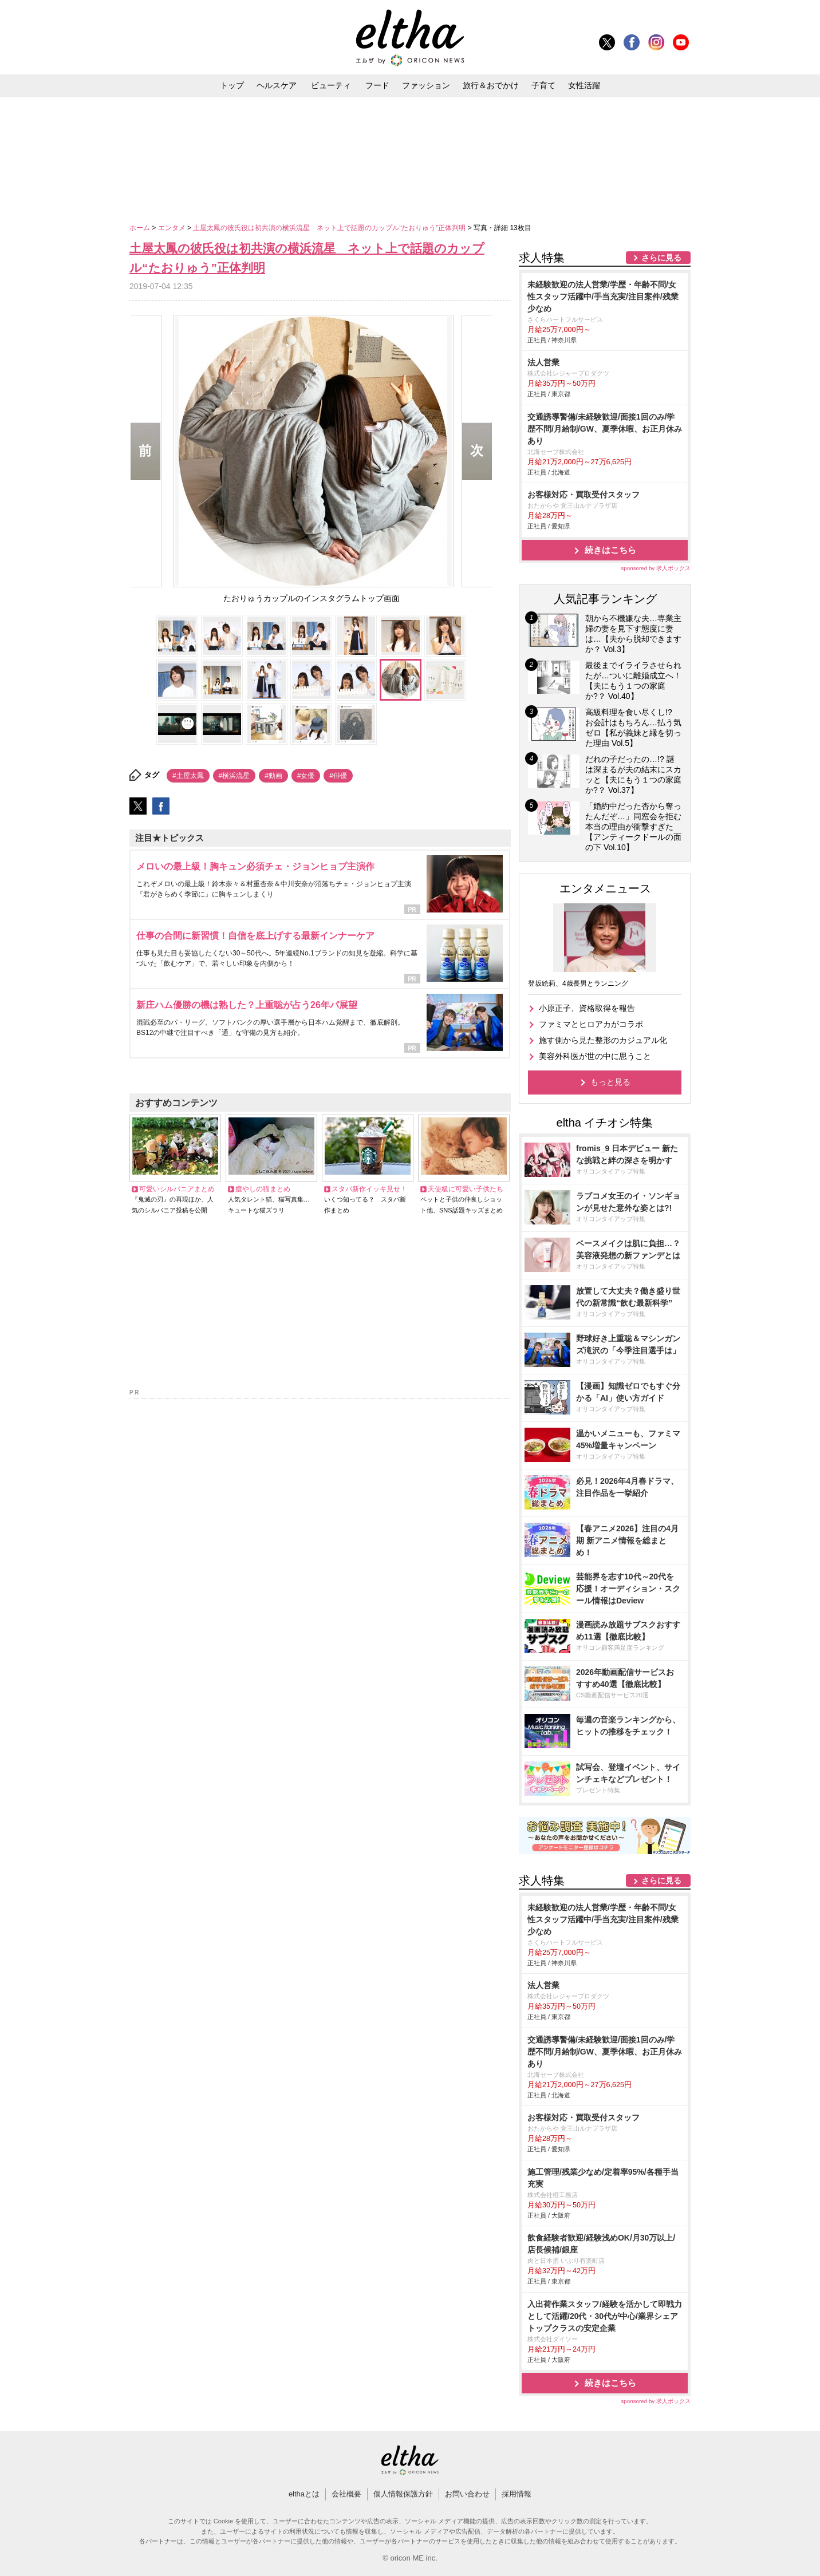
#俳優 (338, 776)
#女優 (306, 776)
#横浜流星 (234, 776)
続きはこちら (610, 550)
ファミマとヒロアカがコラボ (591, 1024)
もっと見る (610, 1081)
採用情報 (516, 2494)
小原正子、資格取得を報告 (587, 1008)
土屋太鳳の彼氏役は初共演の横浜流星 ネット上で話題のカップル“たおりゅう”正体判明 (330, 228)
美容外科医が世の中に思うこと (595, 1056)
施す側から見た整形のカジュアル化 (603, 1040)
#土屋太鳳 (188, 776)
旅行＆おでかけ (491, 85)
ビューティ (331, 85)
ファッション (426, 85)
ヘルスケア (277, 85)
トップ (232, 85)
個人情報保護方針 (403, 2494)
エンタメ (172, 228)
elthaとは (304, 2494)
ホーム (140, 228)
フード (377, 85)
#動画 (273, 776)
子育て (543, 85)
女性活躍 (584, 85)
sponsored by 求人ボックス (656, 568)
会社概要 (346, 2494)
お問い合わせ (467, 2494)
